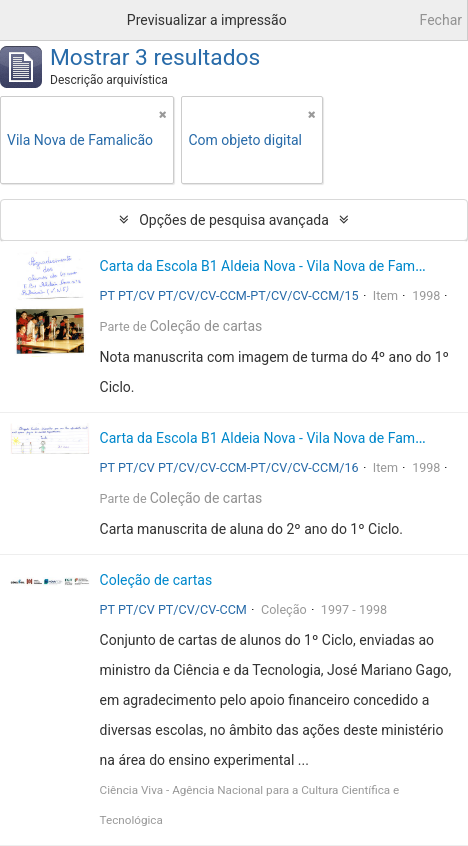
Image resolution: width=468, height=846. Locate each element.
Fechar (441, 20)
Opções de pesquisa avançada (234, 220)
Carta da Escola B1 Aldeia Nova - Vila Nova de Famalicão (276, 266)
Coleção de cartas (206, 326)
